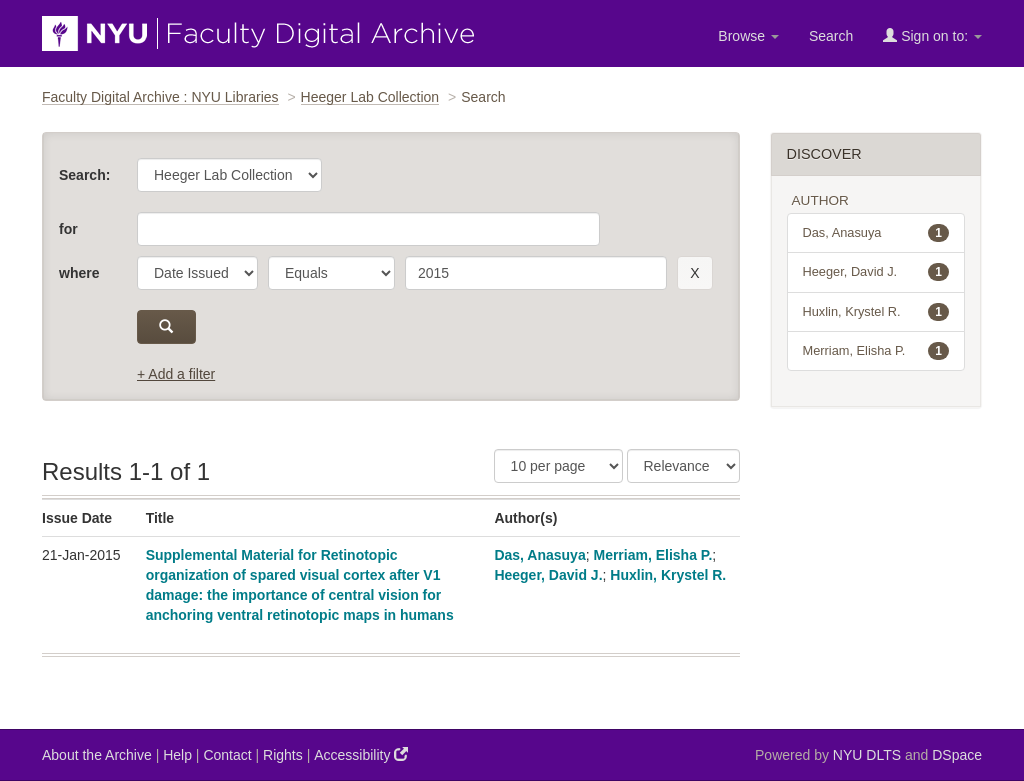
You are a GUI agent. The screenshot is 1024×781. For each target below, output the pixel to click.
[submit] (166, 327)
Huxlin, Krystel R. (668, 575)
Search (831, 36)
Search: (84, 175)
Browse (748, 36)
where (79, 273)
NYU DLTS (867, 755)
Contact (227, 755)
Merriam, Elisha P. (652, 555)
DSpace (957, 755)
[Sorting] (683, 466)
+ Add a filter (176, 374)
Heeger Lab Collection (370, 97)
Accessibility (361, 754)
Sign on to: (932, 35)
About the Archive (97, 755)
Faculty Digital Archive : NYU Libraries (160, 97)
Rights (283, 755)
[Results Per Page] (558, 466)
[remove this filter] (694, 273)
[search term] (536, 273)
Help (177, 755)
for (68, 229)
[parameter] (197, 273)
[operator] (331, 273)
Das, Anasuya (539, 555)
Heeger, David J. (548, 575)
